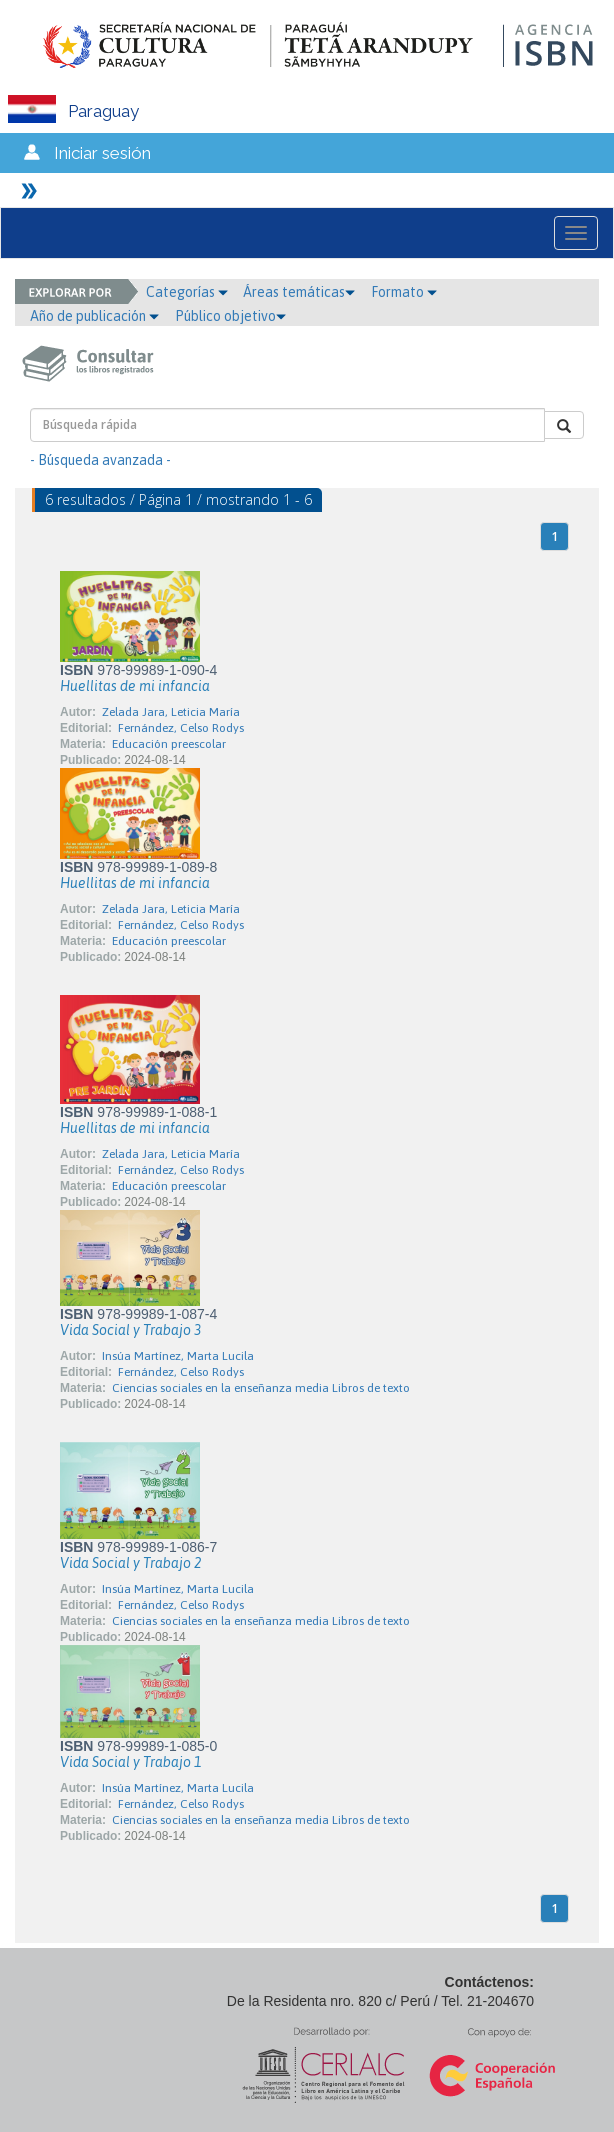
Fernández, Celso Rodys (181, 728)
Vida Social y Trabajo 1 (130, 1762)
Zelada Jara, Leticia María (171, 712)
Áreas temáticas (299, 292)
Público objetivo (230, 316)
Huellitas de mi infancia (135, 686)
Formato (404, 292)
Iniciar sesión (102, 153)
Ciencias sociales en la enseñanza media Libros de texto (261, 1388)
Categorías (187, 292)
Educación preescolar (169, 744)
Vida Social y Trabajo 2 (130, 1563)
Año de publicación (94, 316)
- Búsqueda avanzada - (100, 460)
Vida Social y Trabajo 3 (130, 1330)
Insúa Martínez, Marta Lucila (178, 1356)
